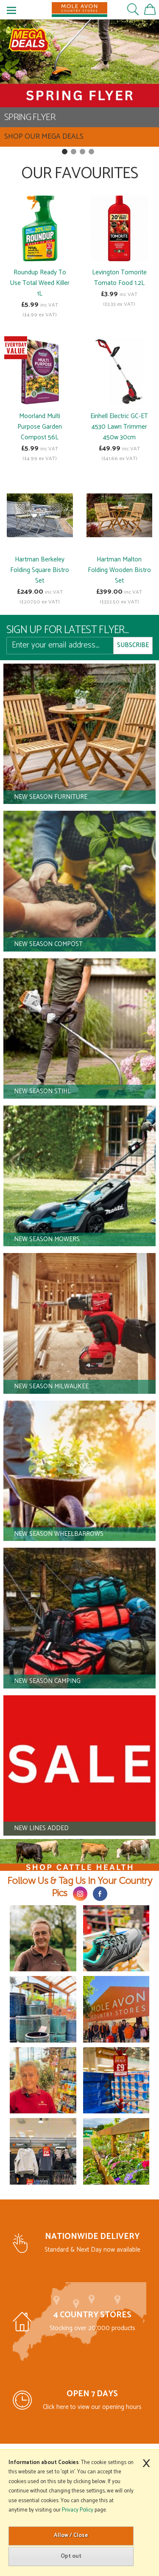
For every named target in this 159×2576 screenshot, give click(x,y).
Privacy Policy (77, 2510)
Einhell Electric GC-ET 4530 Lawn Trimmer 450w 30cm (119, 427)
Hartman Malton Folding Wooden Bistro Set (119, 570)
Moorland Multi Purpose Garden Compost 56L (39, 427)
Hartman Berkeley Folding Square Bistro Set (39, 570)
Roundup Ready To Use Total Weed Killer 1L (40, 283)
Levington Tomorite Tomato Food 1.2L (119, 277)
